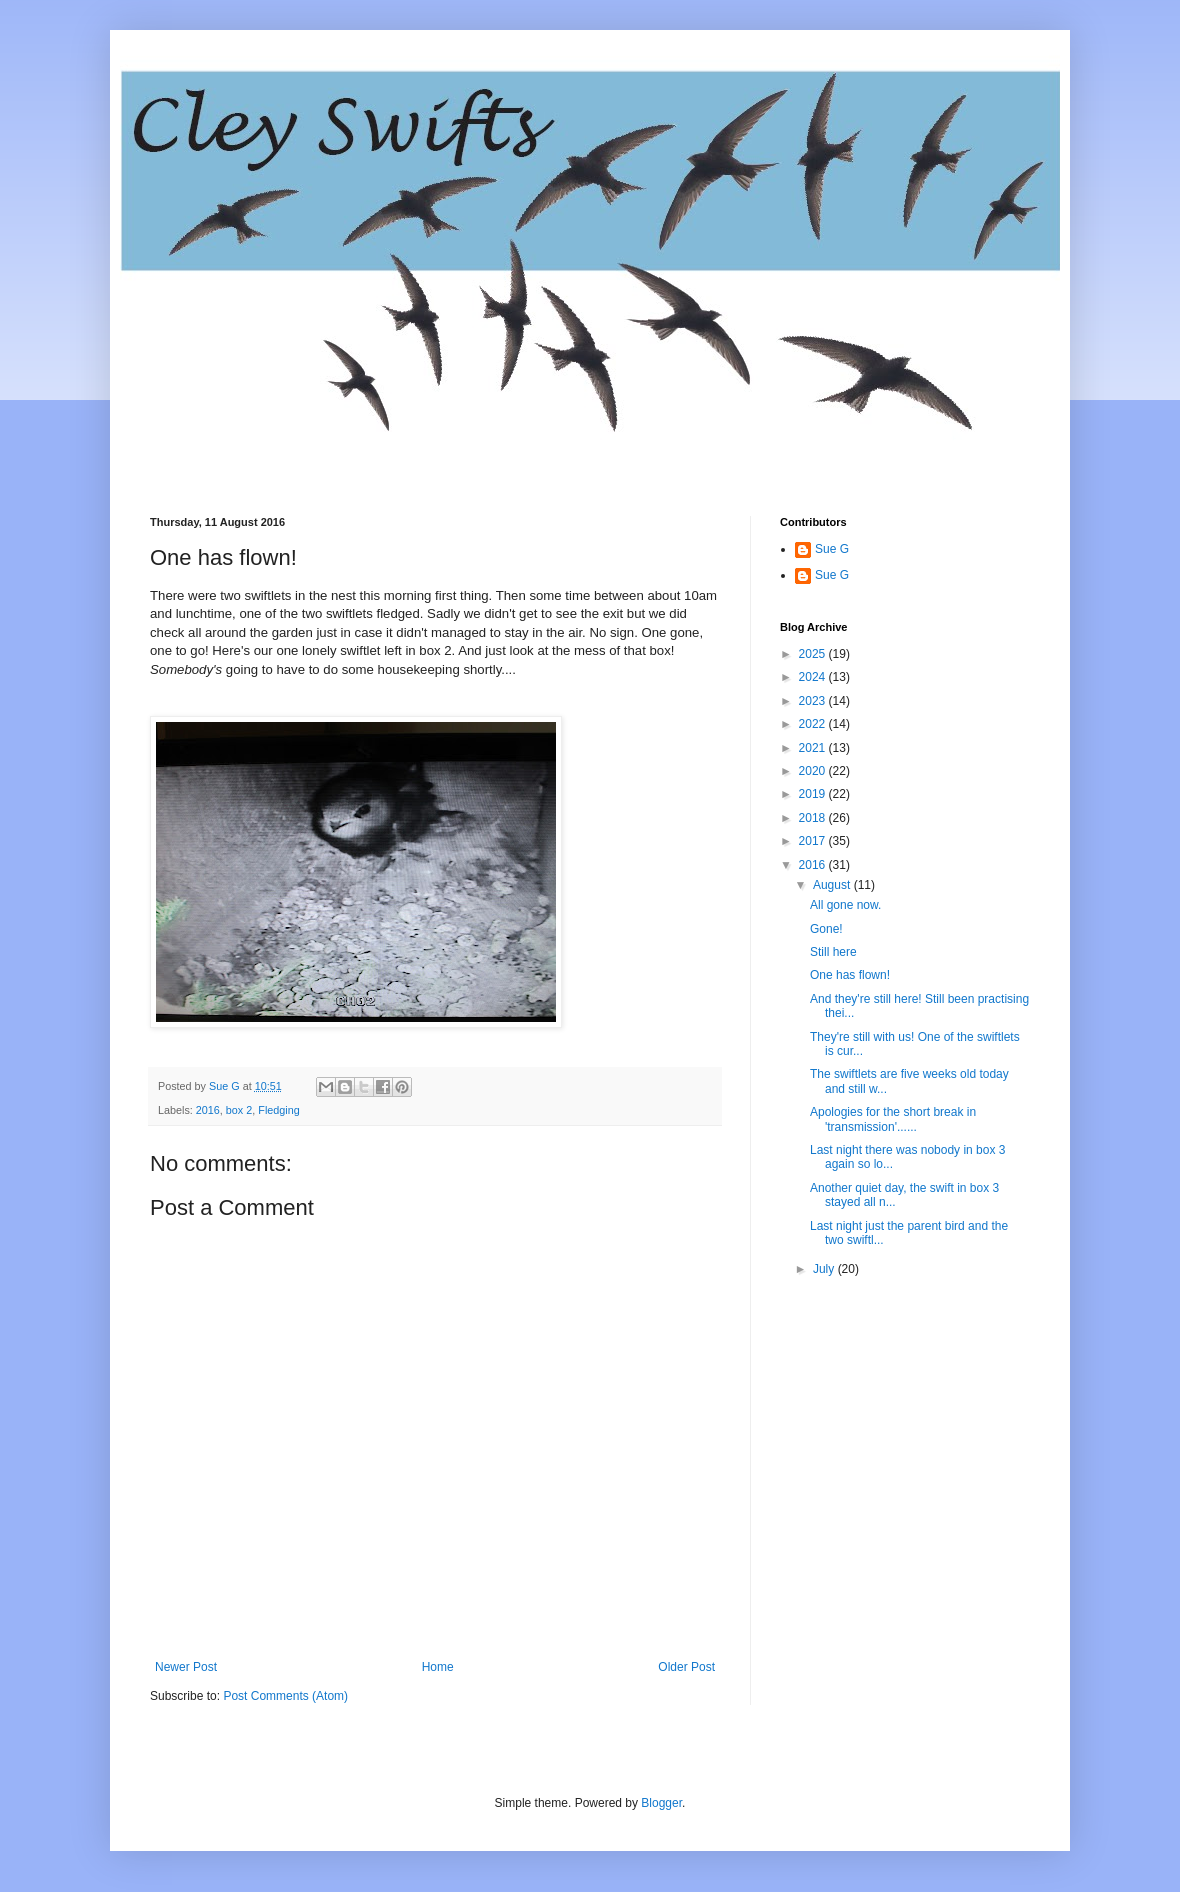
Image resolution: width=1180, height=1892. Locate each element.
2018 (814, 818)
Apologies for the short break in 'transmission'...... (893, 1119)
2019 (814, 794)
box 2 (239, 1110)
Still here (833, 952)
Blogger (661, 1803)
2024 (814, 677)
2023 (814, 701)
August (833, 885)
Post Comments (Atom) (285, 1696)
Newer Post (186, 1667)
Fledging (278, 1110)
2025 (814, 654)
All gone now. (845, 905)
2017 (814, 841)
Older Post (686, 1667)
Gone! (826, 929)
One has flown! (850, 975)
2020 (814, 771)
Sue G (832, 549)
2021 (814, 748)
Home (438, 1667)
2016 (208, 1110)
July (825, 1269)
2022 (814, 724)
